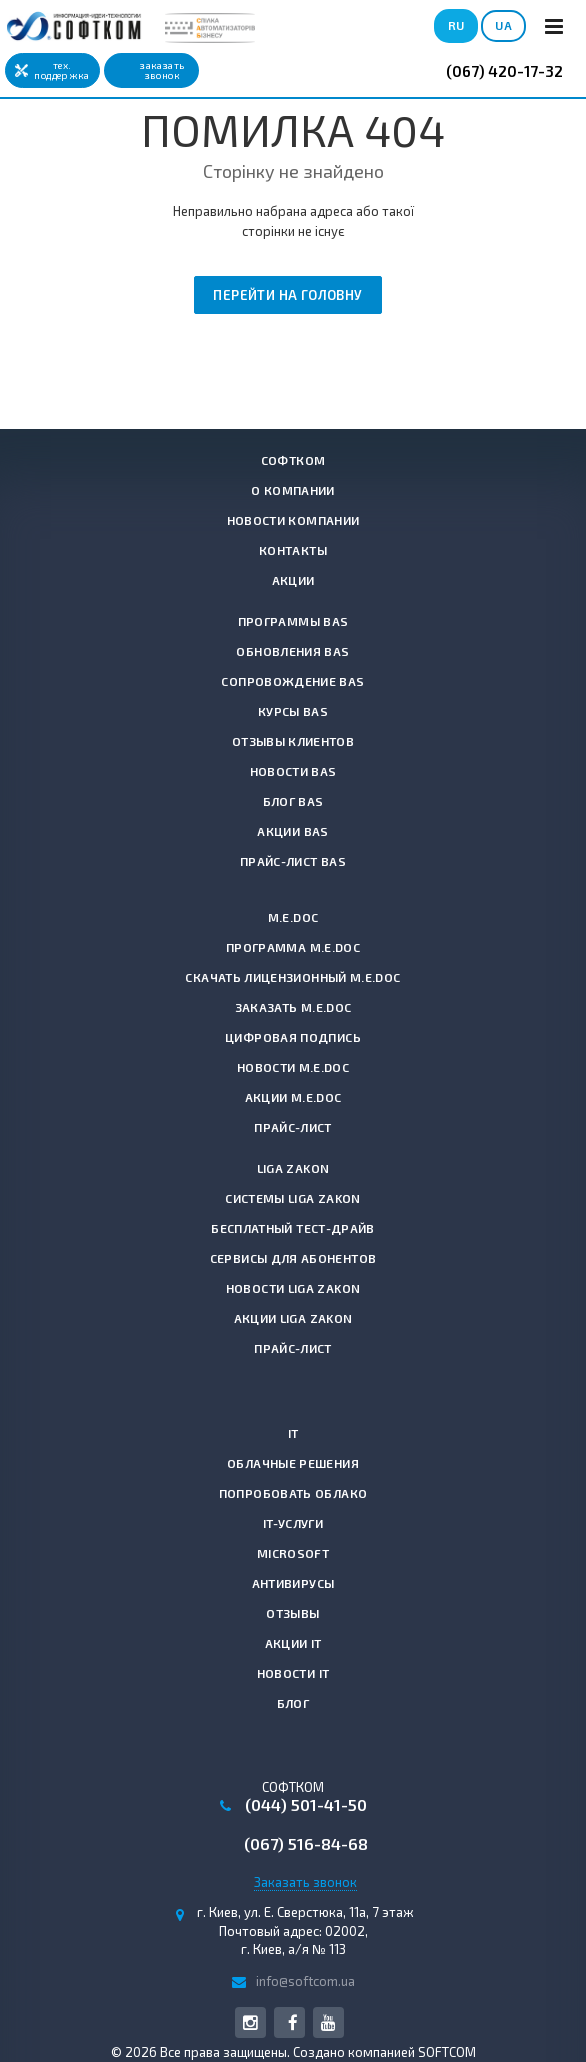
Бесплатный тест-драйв (293, 1228)
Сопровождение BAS (292, 681)
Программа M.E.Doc (293, 947)
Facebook (293, 2022)
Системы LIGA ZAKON (292, 1198)
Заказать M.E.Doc (293, 1007)
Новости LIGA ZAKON (293, 1288)
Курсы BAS (293, 711)
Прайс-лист (293, 1127)
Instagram (250, 2022)
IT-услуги (293, 1523)
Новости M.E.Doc (293, 1067)
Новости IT (293, 1673)
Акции (293, 580)
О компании (293, 490)
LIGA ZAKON (293, 1168)
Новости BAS (293, 771)
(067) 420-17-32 (504, 71)
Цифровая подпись (293, 1037)
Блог (293, 1703)
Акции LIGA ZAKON (293, 1318)
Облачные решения (293, 1463)
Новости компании (293, 520)
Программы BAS (293, 621)
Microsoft (293, 1553)
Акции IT (293, 1643)
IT (293, 1433)
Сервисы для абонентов (293, 1258)
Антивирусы (293, 1583)
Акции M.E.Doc (293, 1097)
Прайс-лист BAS (293, 861)
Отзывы (292, 1613)
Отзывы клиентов (293, 741)
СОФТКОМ (293, 460)
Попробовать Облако (293, 1493)
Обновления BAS (292, 651)
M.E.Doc (293, 917)
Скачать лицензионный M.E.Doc (292, 977)
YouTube (328, 2022)
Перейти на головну (287, 295)
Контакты (293, 550)
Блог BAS (293, 801)
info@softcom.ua (305, 1981)
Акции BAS (292, 831)
